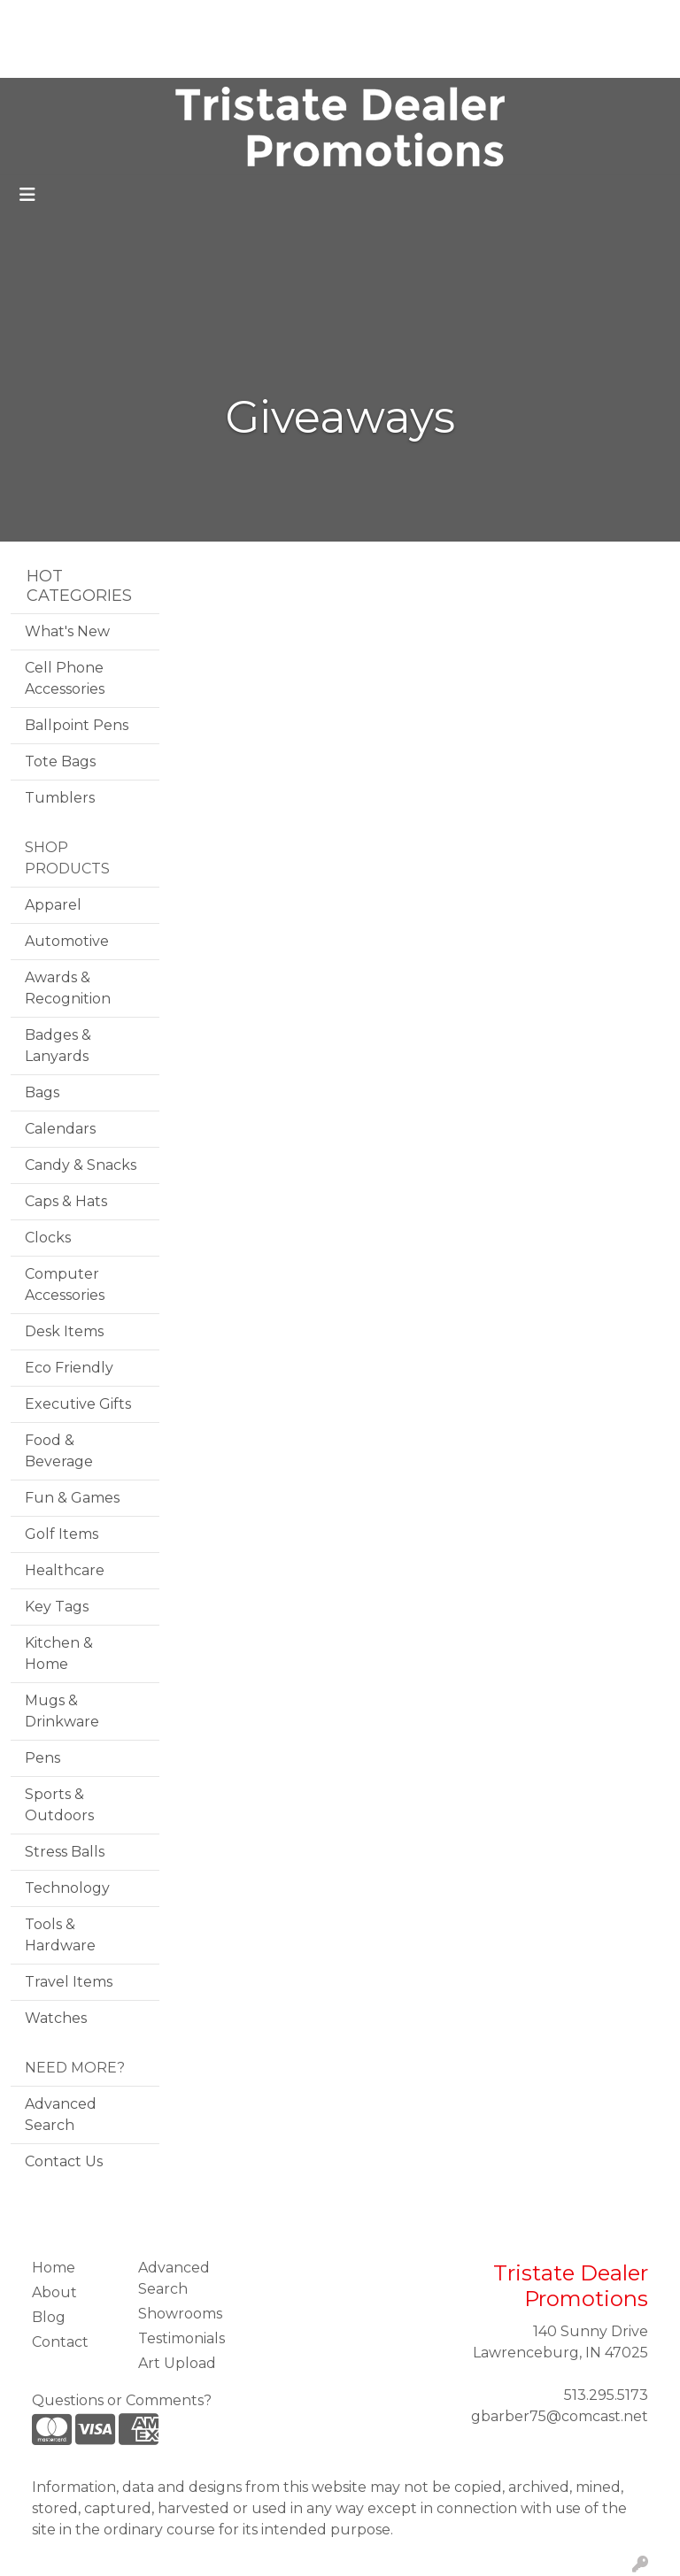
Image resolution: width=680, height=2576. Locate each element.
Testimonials (219, 19)
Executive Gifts (78, 1404)
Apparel (53, 904)
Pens (42, 1757)
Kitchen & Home (59, 1653)
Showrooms (180, 2313)
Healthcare (64, 1570)
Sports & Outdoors (59, 1805)
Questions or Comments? (122, 2400)
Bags (42, 1092)
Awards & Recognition (68, 988)
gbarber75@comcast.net (559, 2416)
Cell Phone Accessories (64, 678)
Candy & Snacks (80, 1165)
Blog (147, 19)
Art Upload (56, 58)
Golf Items (61, 1534)
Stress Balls (64, 1851)
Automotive (67, 941)
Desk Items (64, 1331)
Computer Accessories (64, 1284)
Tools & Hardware (60, 1935)
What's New (67, 631)
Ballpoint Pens (76, 725)
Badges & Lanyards (58, 1046)
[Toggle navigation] (27, 194)
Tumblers (60, 797)
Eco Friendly (69, 1367)
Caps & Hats (66, 1201)
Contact (135, 58)
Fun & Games (72, 1497)
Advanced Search (61, 2114)
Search (434, 19)
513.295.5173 (606, 2395)
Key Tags (57, 1606)
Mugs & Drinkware (62, 1711)
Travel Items (68, 1981)
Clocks (48, 1237)
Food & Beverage (59, 1451)
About (95, 19)
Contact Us (64, 2161)
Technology (67, 1888)
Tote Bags (60, 761)
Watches (56, 2018)
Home (38, 19)
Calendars (60, 1128)
